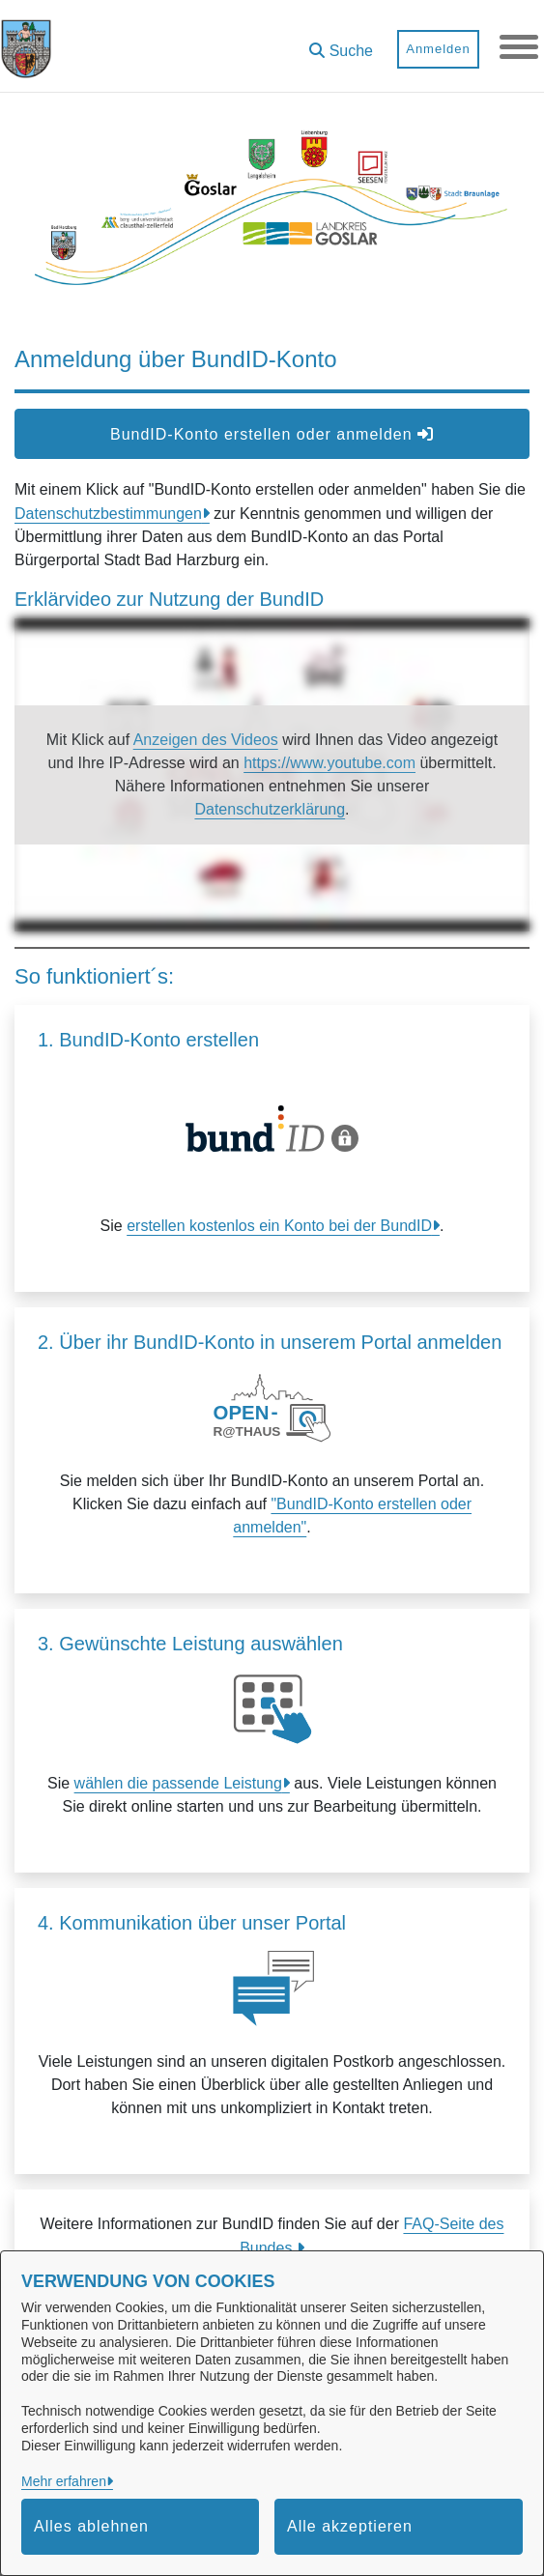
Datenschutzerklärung (269, 809)
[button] (341, 44)
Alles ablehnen (91, 2526)
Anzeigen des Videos (205, 739)
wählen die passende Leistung (178, 1783)
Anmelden (438, 49)
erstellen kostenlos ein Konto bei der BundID (279, 1225)
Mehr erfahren (63, 2481)
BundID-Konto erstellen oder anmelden (272, 434)
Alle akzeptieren (350, 2526)
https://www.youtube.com (329, 763)
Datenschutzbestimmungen (108, 513)
